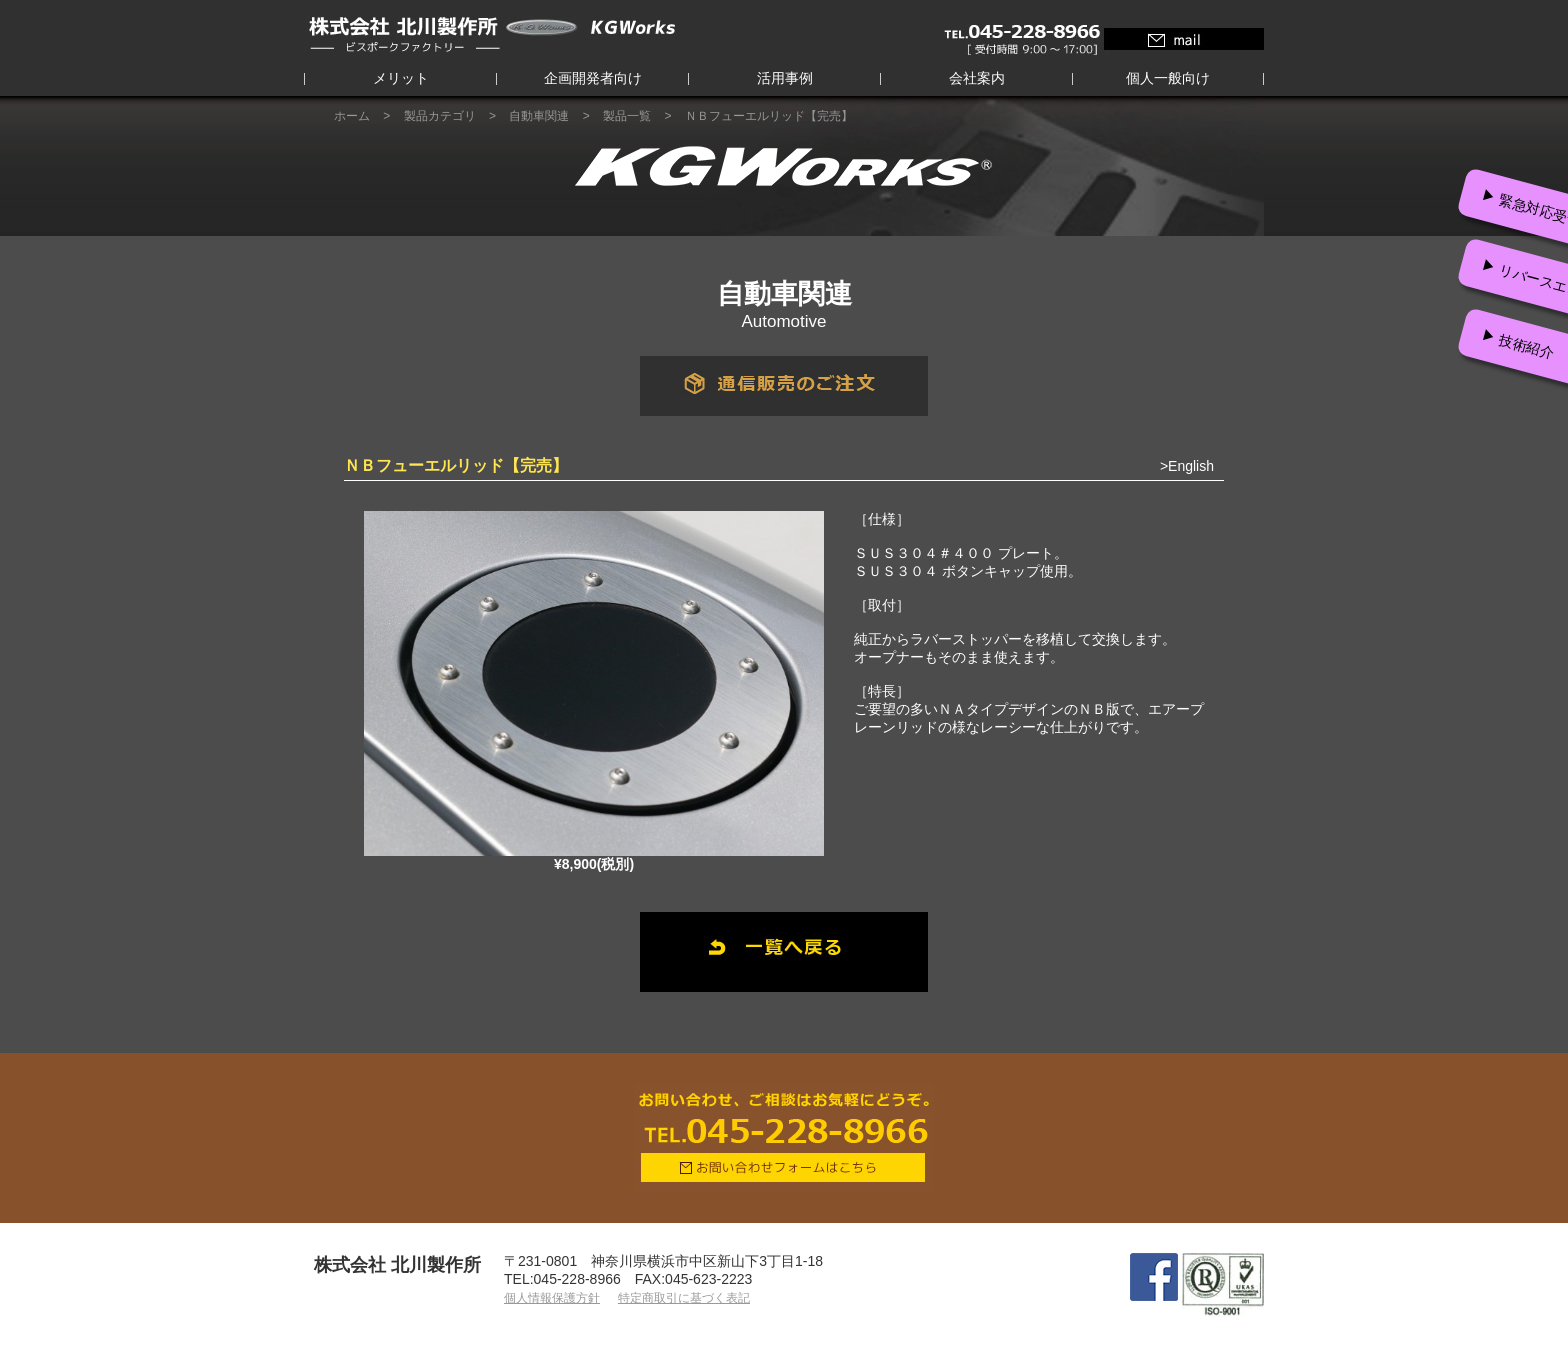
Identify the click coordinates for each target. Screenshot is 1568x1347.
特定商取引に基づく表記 (684, 1298)
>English (1187, 466)
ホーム (352, 116)
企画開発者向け (593, 78)
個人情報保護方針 (552, 1298)
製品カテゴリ (440, 116)
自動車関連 (539, 116)
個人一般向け (1168, 78)
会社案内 (977, 78)
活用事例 (785, 78)
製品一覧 (627, 116)
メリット (401, 78)
